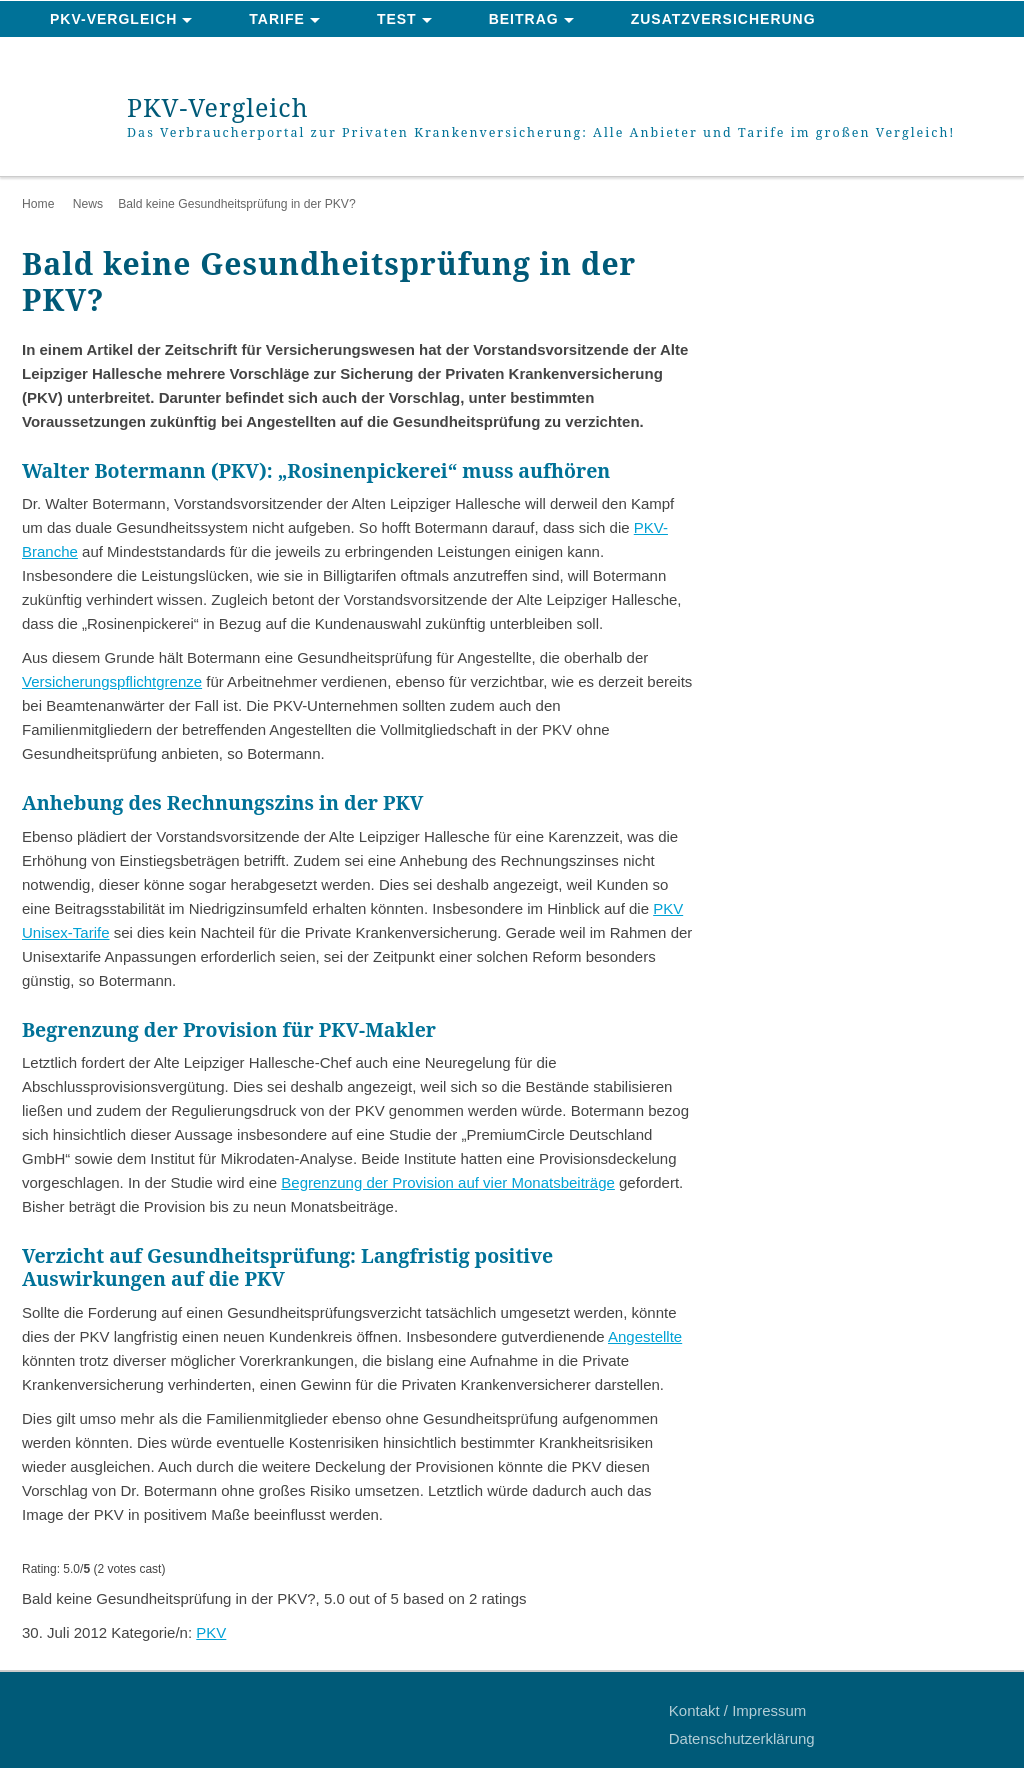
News (88, 204)
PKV (211, 1632)
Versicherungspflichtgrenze (112, 681)
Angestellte (645, 1336)
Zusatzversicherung (723, 19)
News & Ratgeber (126, 56)
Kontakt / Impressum (738, 1710)
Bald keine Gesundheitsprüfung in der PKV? (237, 204)
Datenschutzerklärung (742, 1738)
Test (397, 19)
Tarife (277, 19)
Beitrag (524, 19)
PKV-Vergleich (113, 19)
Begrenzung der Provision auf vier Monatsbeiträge (448, 1182)
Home (38, 204)
